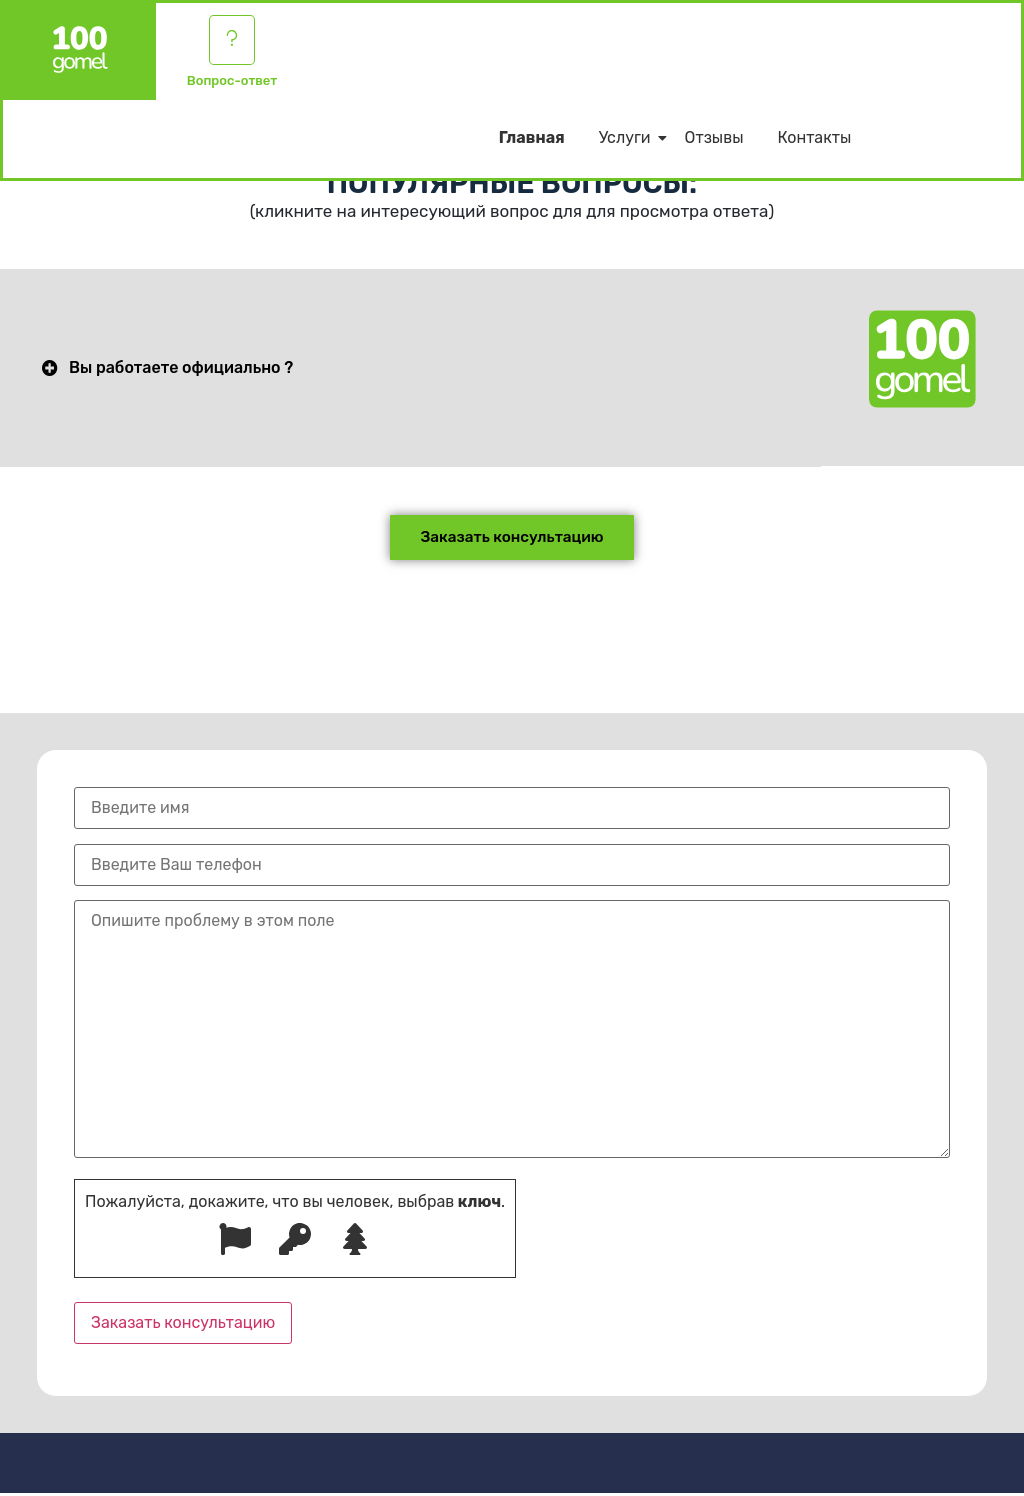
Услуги (628, 142)
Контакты (814, 142)
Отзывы (714, 142)
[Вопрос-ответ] (232, 42)
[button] (410, 369)
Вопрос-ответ (232, 84)
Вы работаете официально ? (181, 368)
